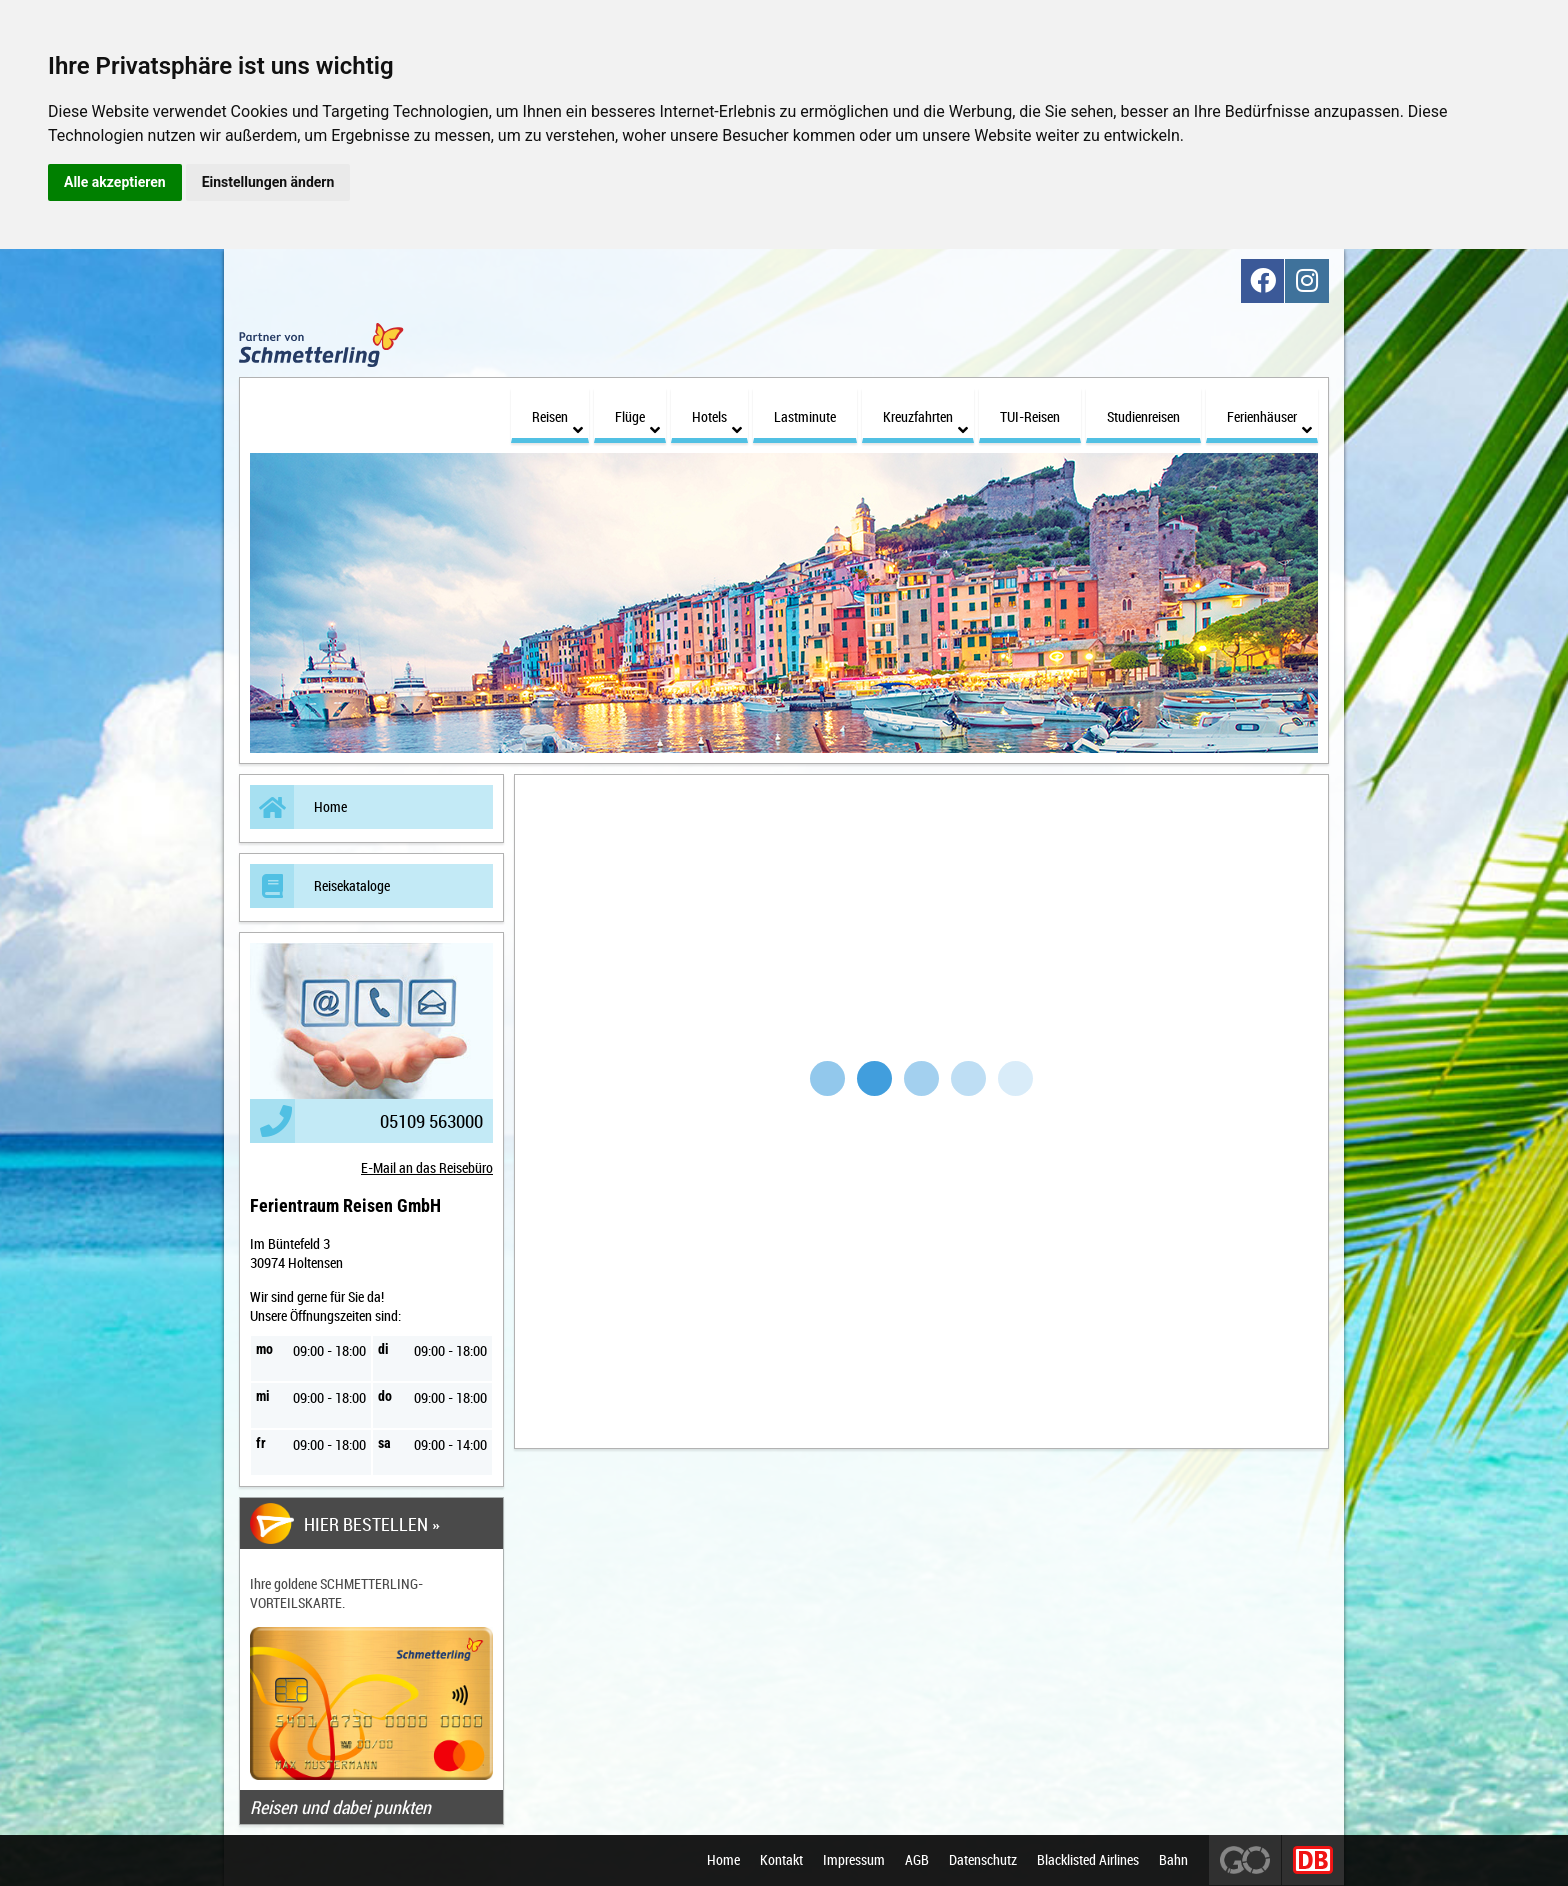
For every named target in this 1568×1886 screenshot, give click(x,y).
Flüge (637, 410)
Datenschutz (983, 1860)
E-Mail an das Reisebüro (427, 1156)
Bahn (1173, 1860)
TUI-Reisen (1030, 404)
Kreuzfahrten (925, 410)
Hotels (717, 410)
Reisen (557, 410)
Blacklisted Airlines (1088, 1860)
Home (298, 795)
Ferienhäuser (1269, 410)
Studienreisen (1143, 404)
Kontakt (781, 1860)
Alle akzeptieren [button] (115, 182)
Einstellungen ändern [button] (268, 182)
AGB (917, 1860)
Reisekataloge (320, 874)
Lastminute (805, 404)
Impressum (854, 1860)
